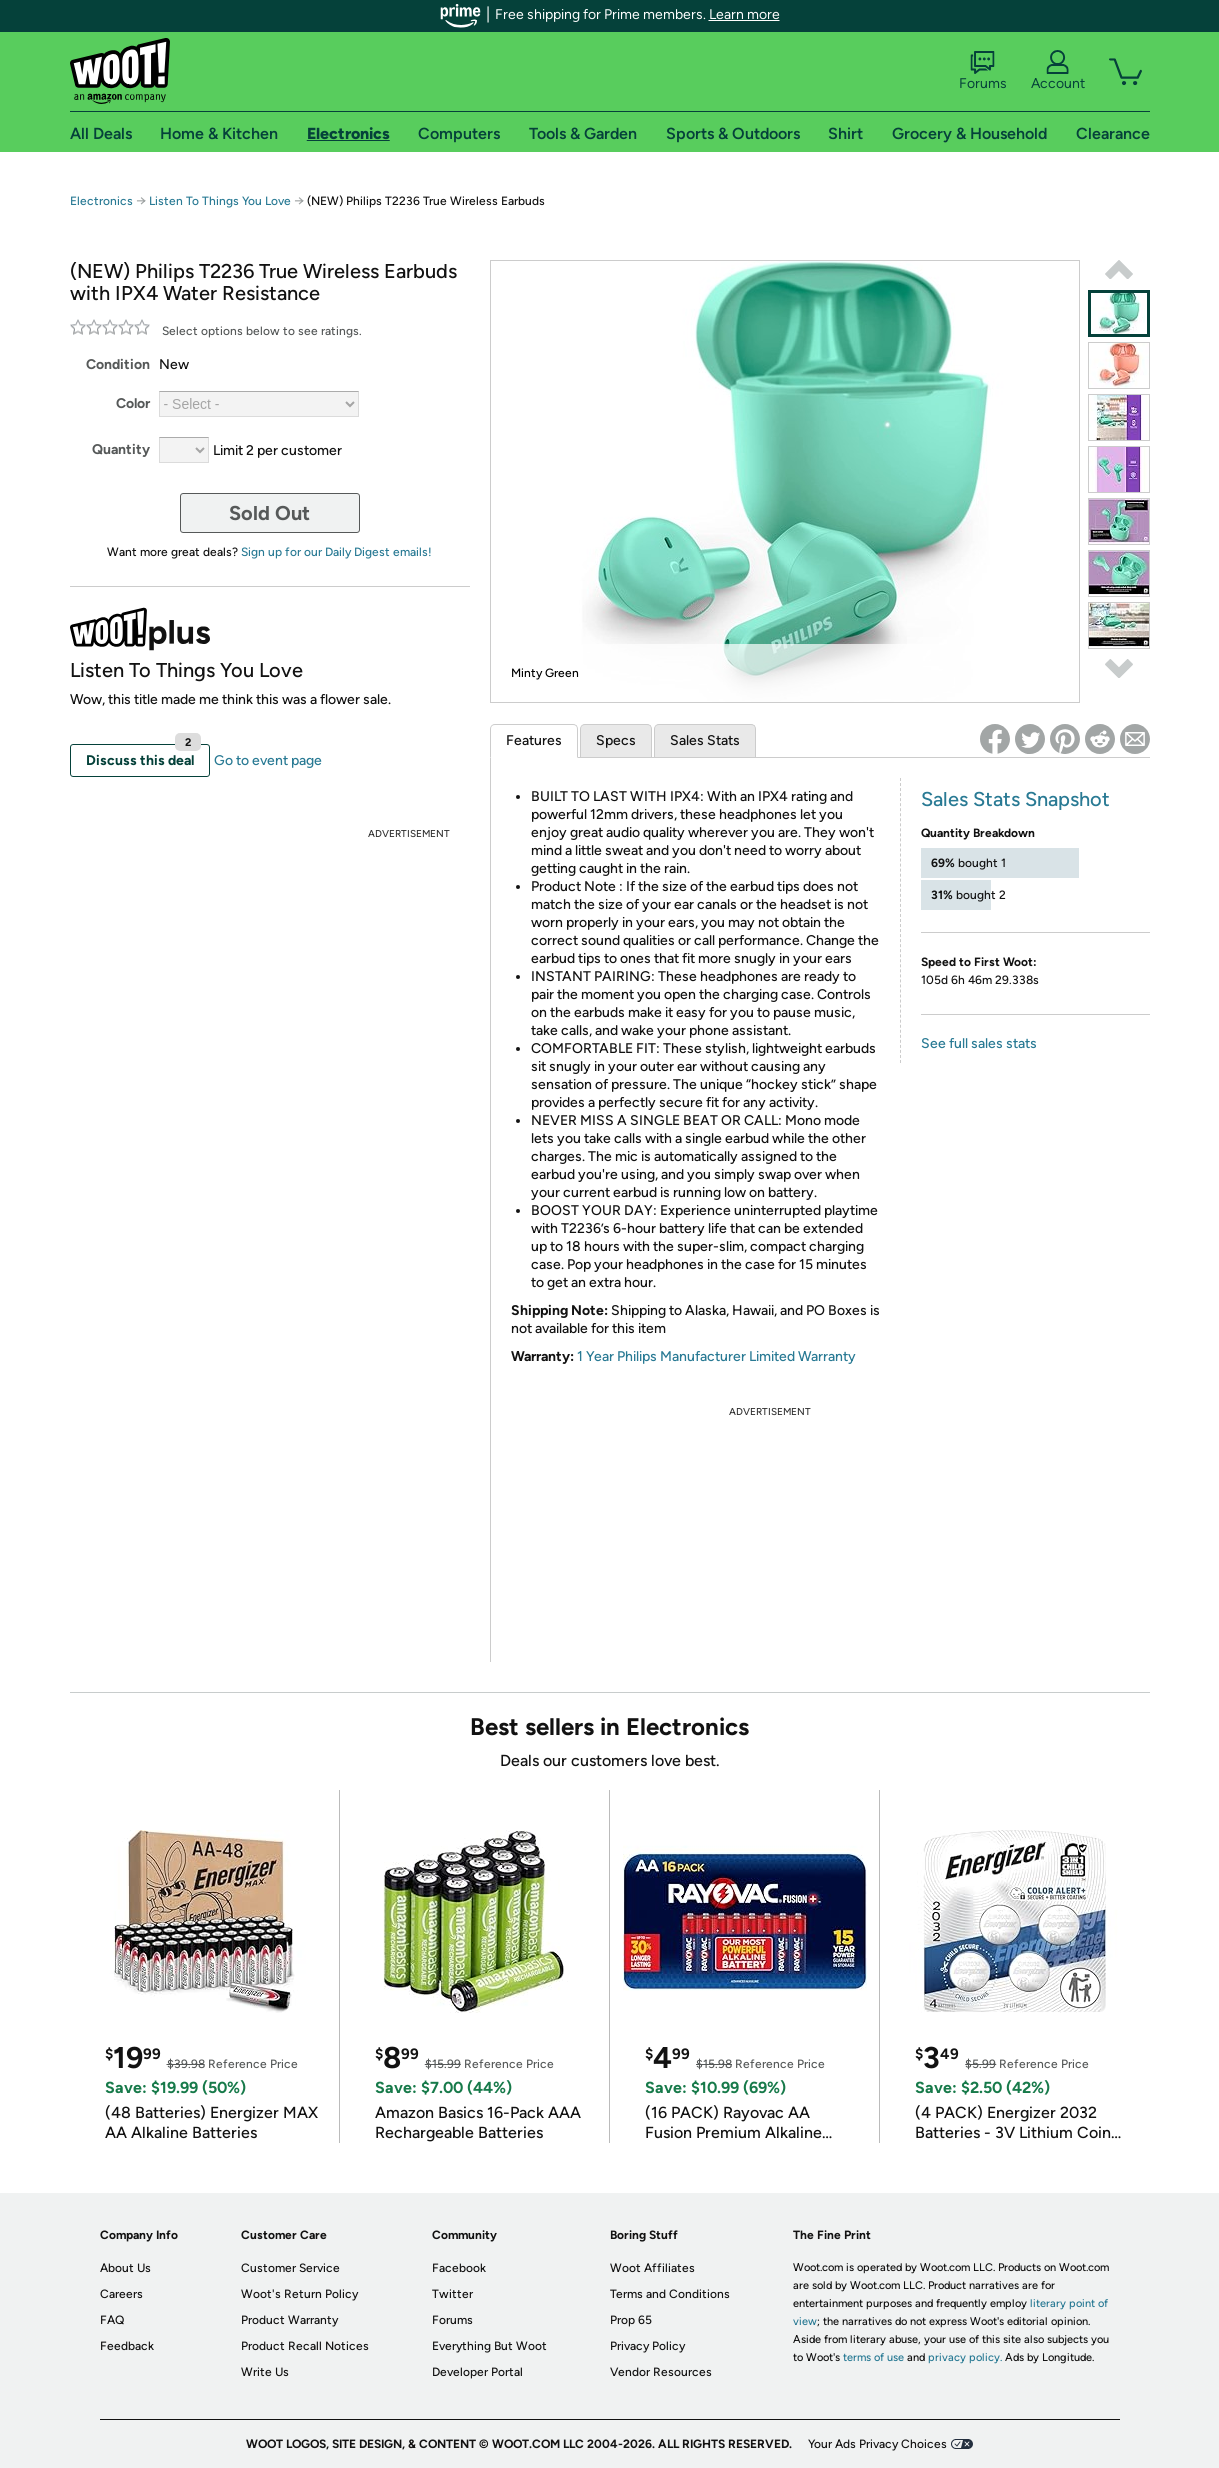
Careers (121, 2294)
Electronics (101, 201)
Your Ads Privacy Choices (877, 2444)
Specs (616, 740)
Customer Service (290, 2268)
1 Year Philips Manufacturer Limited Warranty (716, 1356)
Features (534, 740)
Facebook (459, 2268)
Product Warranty (289, 2320)
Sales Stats (705, 740)
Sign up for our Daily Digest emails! (336, 552)
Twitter (452, 2294)
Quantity (121, 449)
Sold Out (269, 513)
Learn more (744, 14)
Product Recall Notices (305, 2346)
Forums (983, 71)
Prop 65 (631, 2320)
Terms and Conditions (670, 2294)
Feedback (127, 2346)
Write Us (265, 2372)
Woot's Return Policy (299, 2294)
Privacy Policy (647, 2346)
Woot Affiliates (652, 2268)
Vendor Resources (661, 2372)
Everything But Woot (489, 2346)
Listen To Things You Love (220, 201)
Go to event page (268, 760)
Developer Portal (477, 2372)
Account (1058, 71)
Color (133, 403)
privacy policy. (965, 2357)
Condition (118, 364)
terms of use (873, 2357)
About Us (125, 2268)
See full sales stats (979, 1043)
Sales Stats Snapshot (1015, 799)
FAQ (112, 2320)
